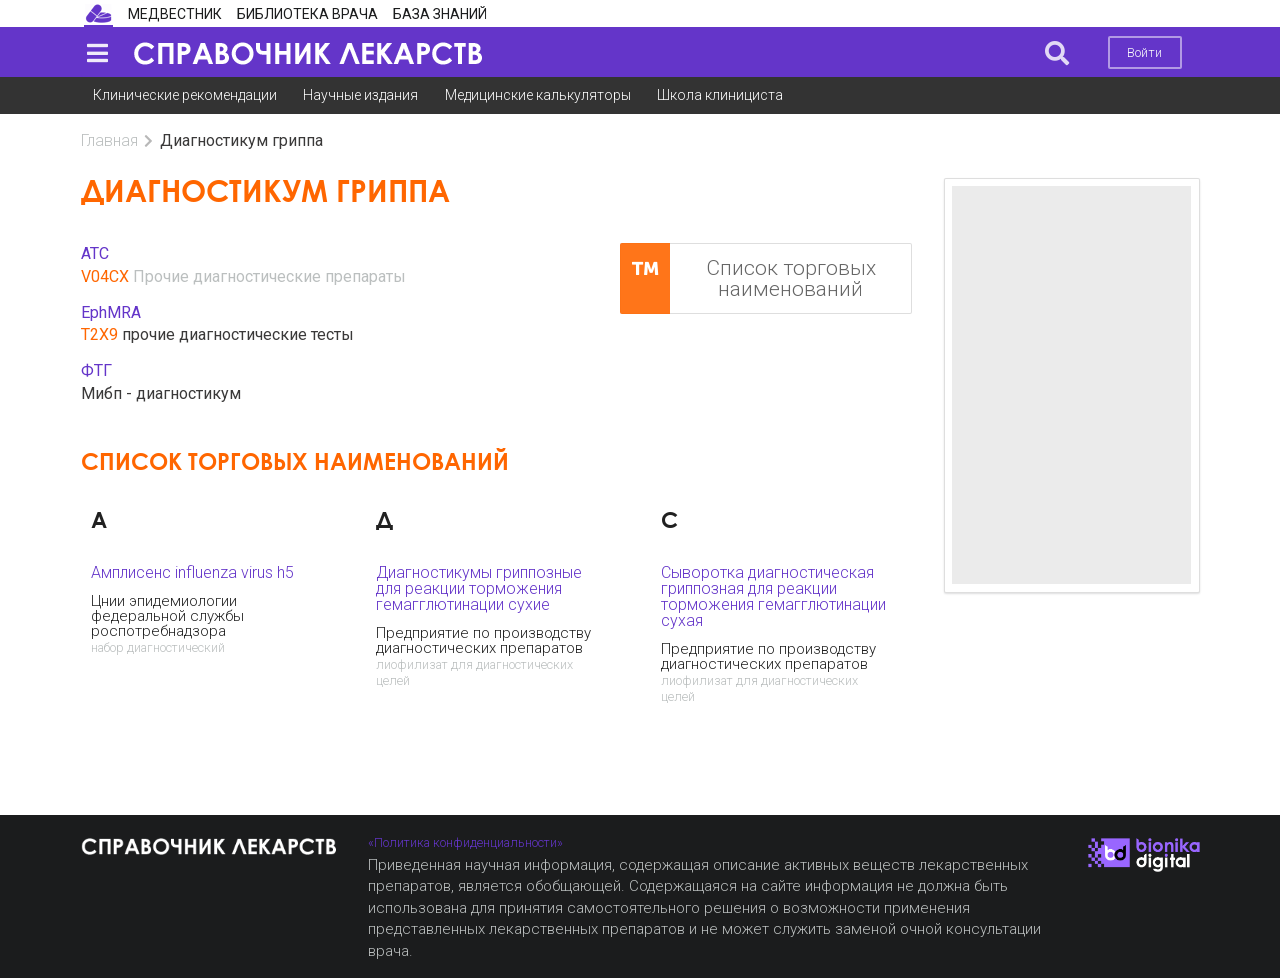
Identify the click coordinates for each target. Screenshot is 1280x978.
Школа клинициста (720, 95)
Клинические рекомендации (185, 95)
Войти (1144, 52)
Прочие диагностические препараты (269, 276)
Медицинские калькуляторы (538, 95)
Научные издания (360, 95)
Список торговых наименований (748, 278)
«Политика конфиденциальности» (465, 842)
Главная (109, 140)
